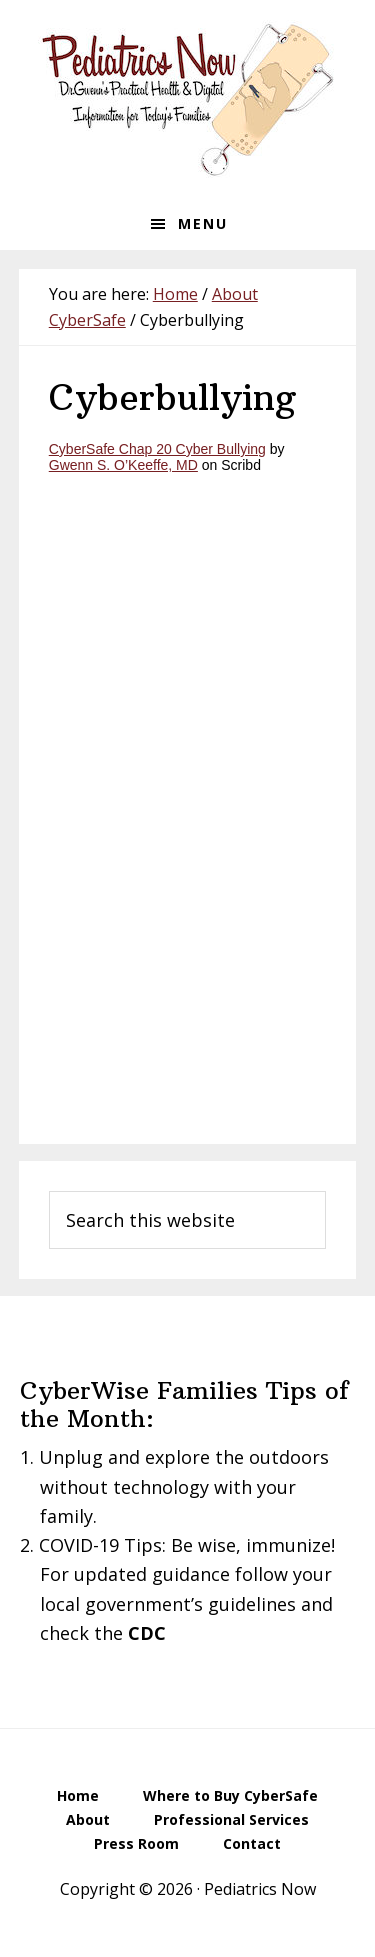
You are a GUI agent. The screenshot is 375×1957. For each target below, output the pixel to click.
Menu (203, 223)
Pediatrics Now (188, 99)
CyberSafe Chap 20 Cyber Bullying (157, 449)
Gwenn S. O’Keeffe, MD (123, 465)
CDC (147, 1633)
